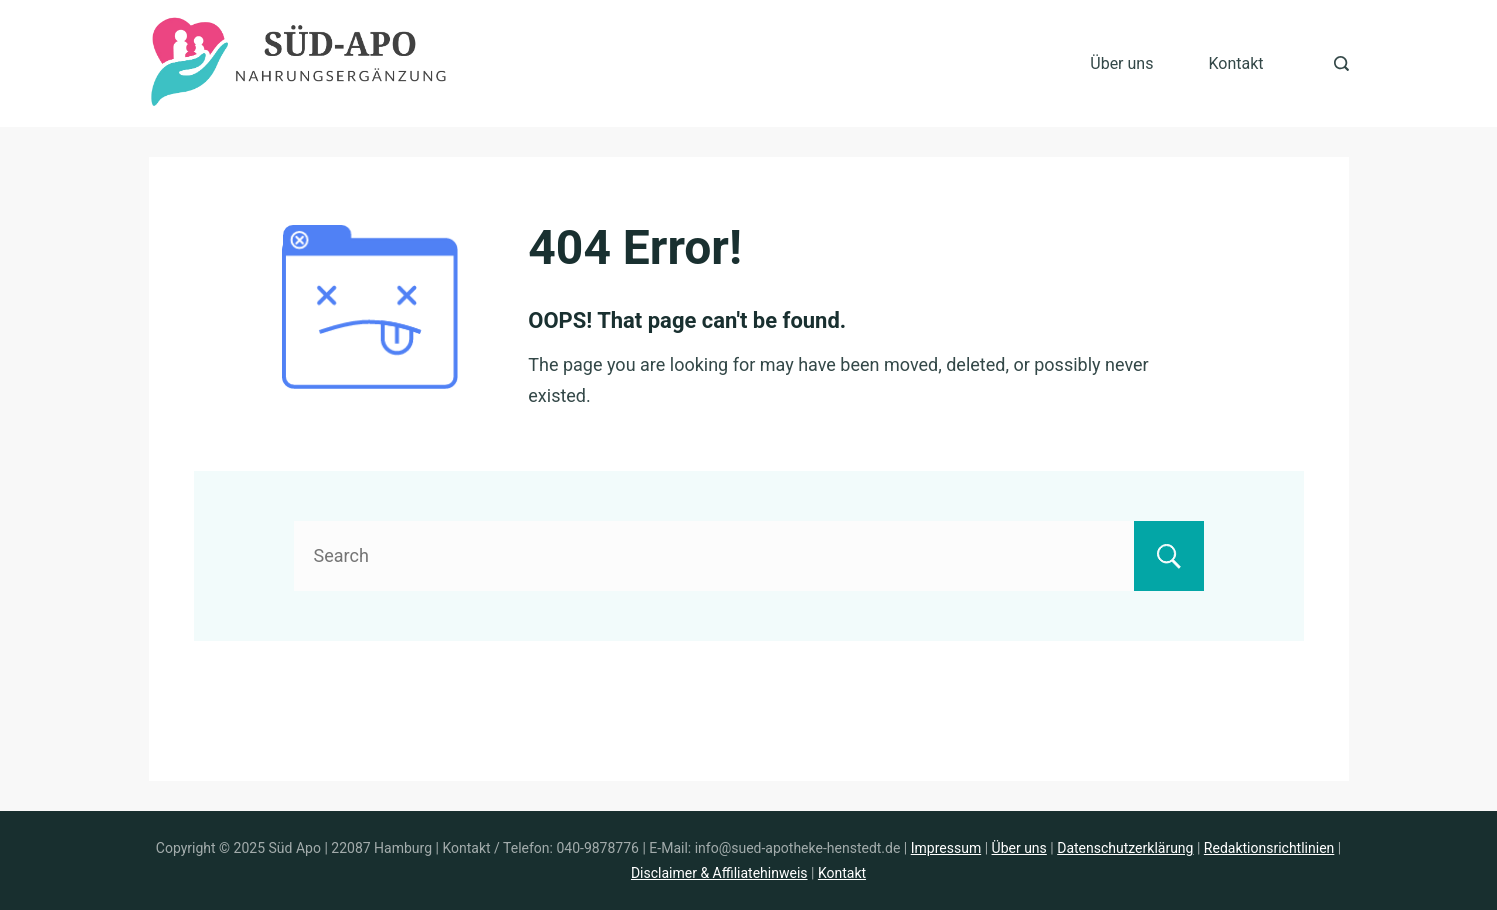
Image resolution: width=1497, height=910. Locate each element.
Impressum (946, 848)
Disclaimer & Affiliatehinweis (719, 873)
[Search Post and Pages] (1341, 63)
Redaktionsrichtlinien (1269, 848)
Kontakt (1235, 63)
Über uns (1121, 63)
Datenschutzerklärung (1125, 848)
